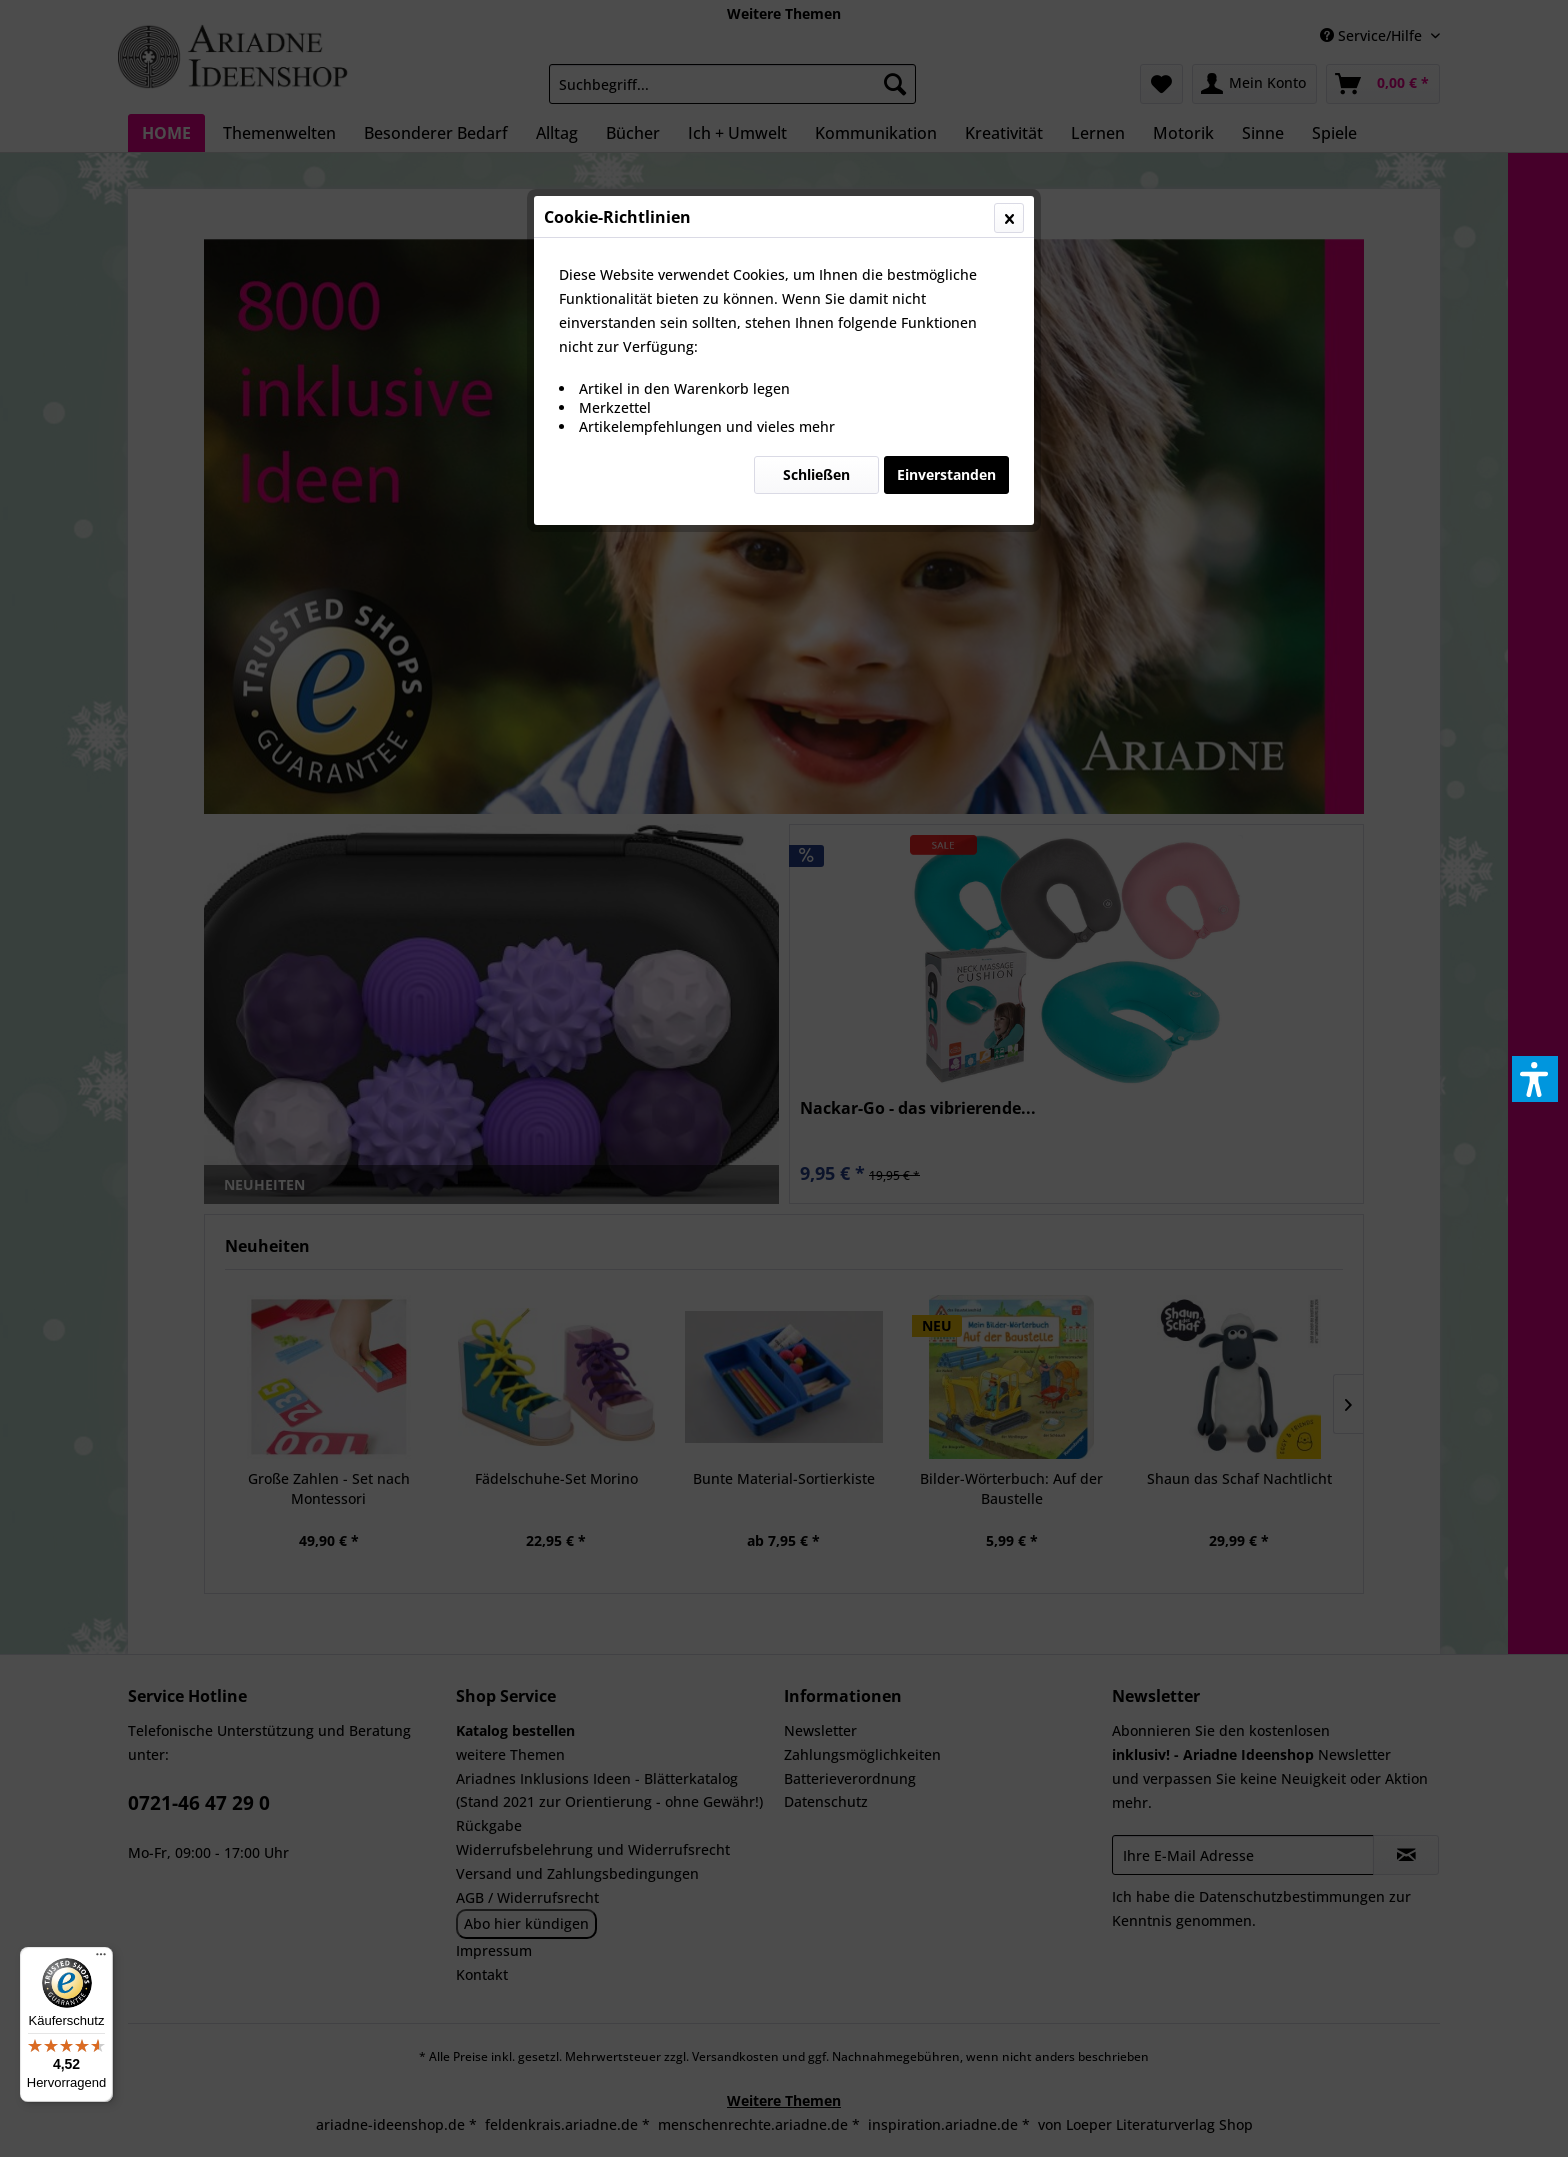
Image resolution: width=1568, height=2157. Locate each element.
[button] (1535, 1079)
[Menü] (101, 1959)
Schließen (816, 474)
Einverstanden (946, 474)
